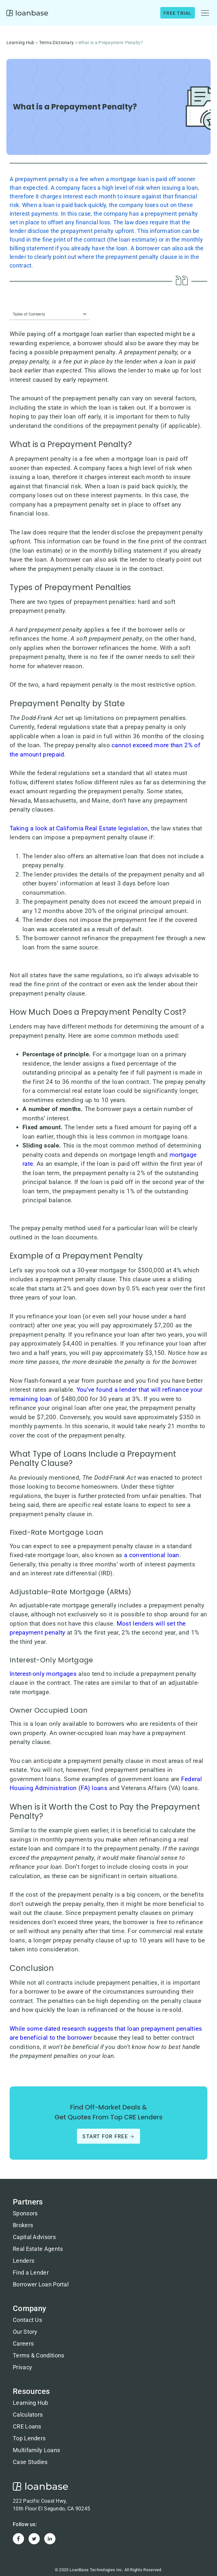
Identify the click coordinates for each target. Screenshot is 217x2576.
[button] (205, 13)
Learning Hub (20, 42)
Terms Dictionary (56, 42)
